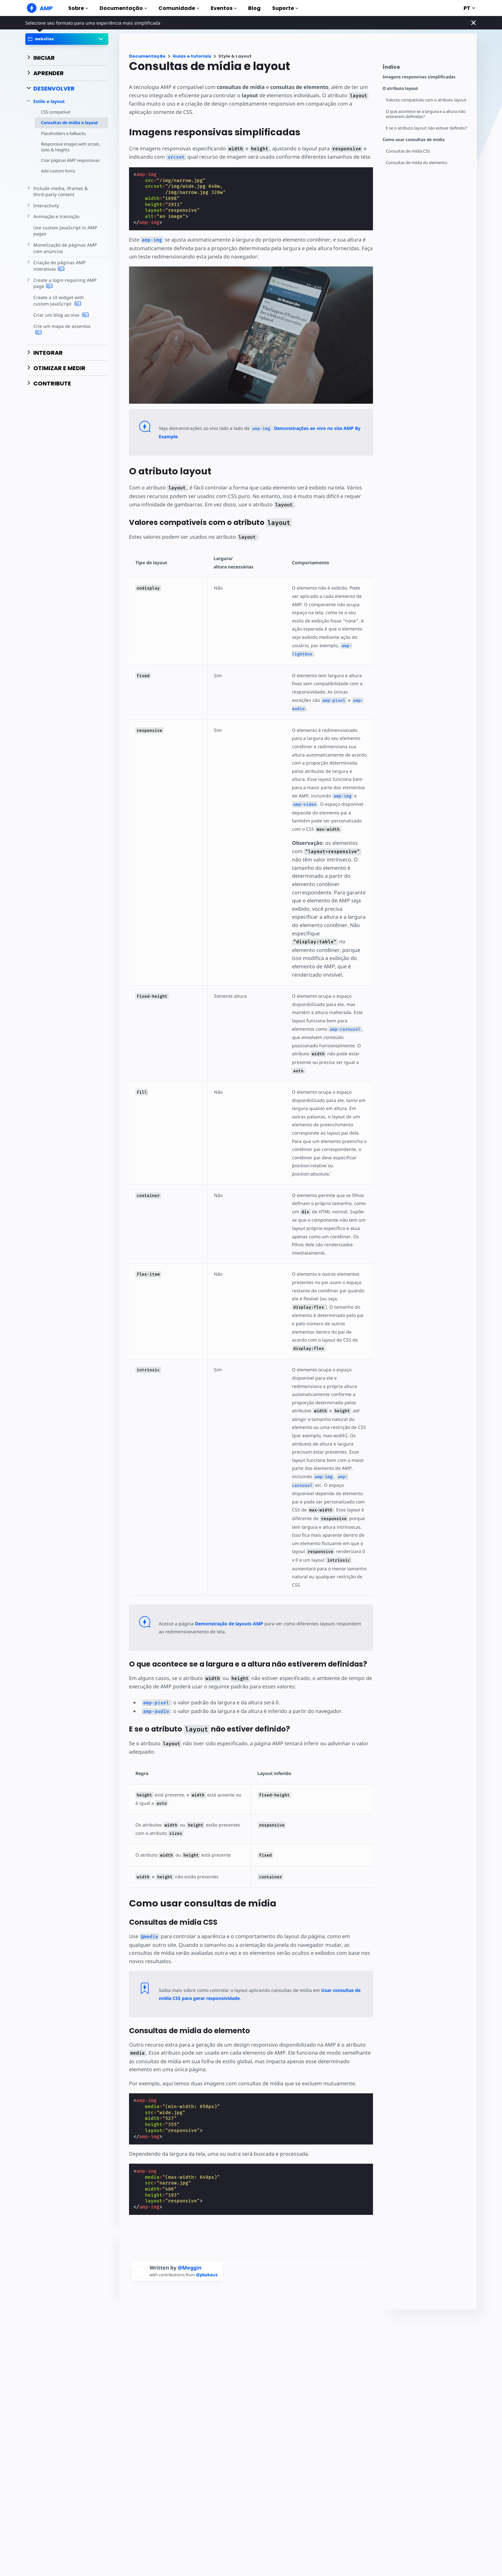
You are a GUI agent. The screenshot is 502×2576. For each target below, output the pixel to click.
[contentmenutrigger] (426, 68)
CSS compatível (56, 112)
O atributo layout (400, 88)
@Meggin (189, 2251)
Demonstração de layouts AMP (228, 1615)
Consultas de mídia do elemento (417, 162)
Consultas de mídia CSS (408, 151)
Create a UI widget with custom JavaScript (66, 306)
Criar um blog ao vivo (60, 321)
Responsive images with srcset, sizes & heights (64, 147)
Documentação (123, 8)
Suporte (285, 8)
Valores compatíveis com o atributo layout (427, 100)
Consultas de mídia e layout (69, 122)
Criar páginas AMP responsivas (59, 163)
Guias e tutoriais (192, 56)
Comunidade (178, 8)
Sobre (78, 8)
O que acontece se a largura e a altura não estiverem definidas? (427, 114)
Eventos (224, 8)
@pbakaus (209, 2258)
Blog (254, 8)
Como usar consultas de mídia (414, 139)
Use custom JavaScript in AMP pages (64, 236)
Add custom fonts (58, 177)
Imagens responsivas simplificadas (419, 77)
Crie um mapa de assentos (66, 332)
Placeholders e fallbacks (64, 133)
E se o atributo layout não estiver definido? (427, 128)
